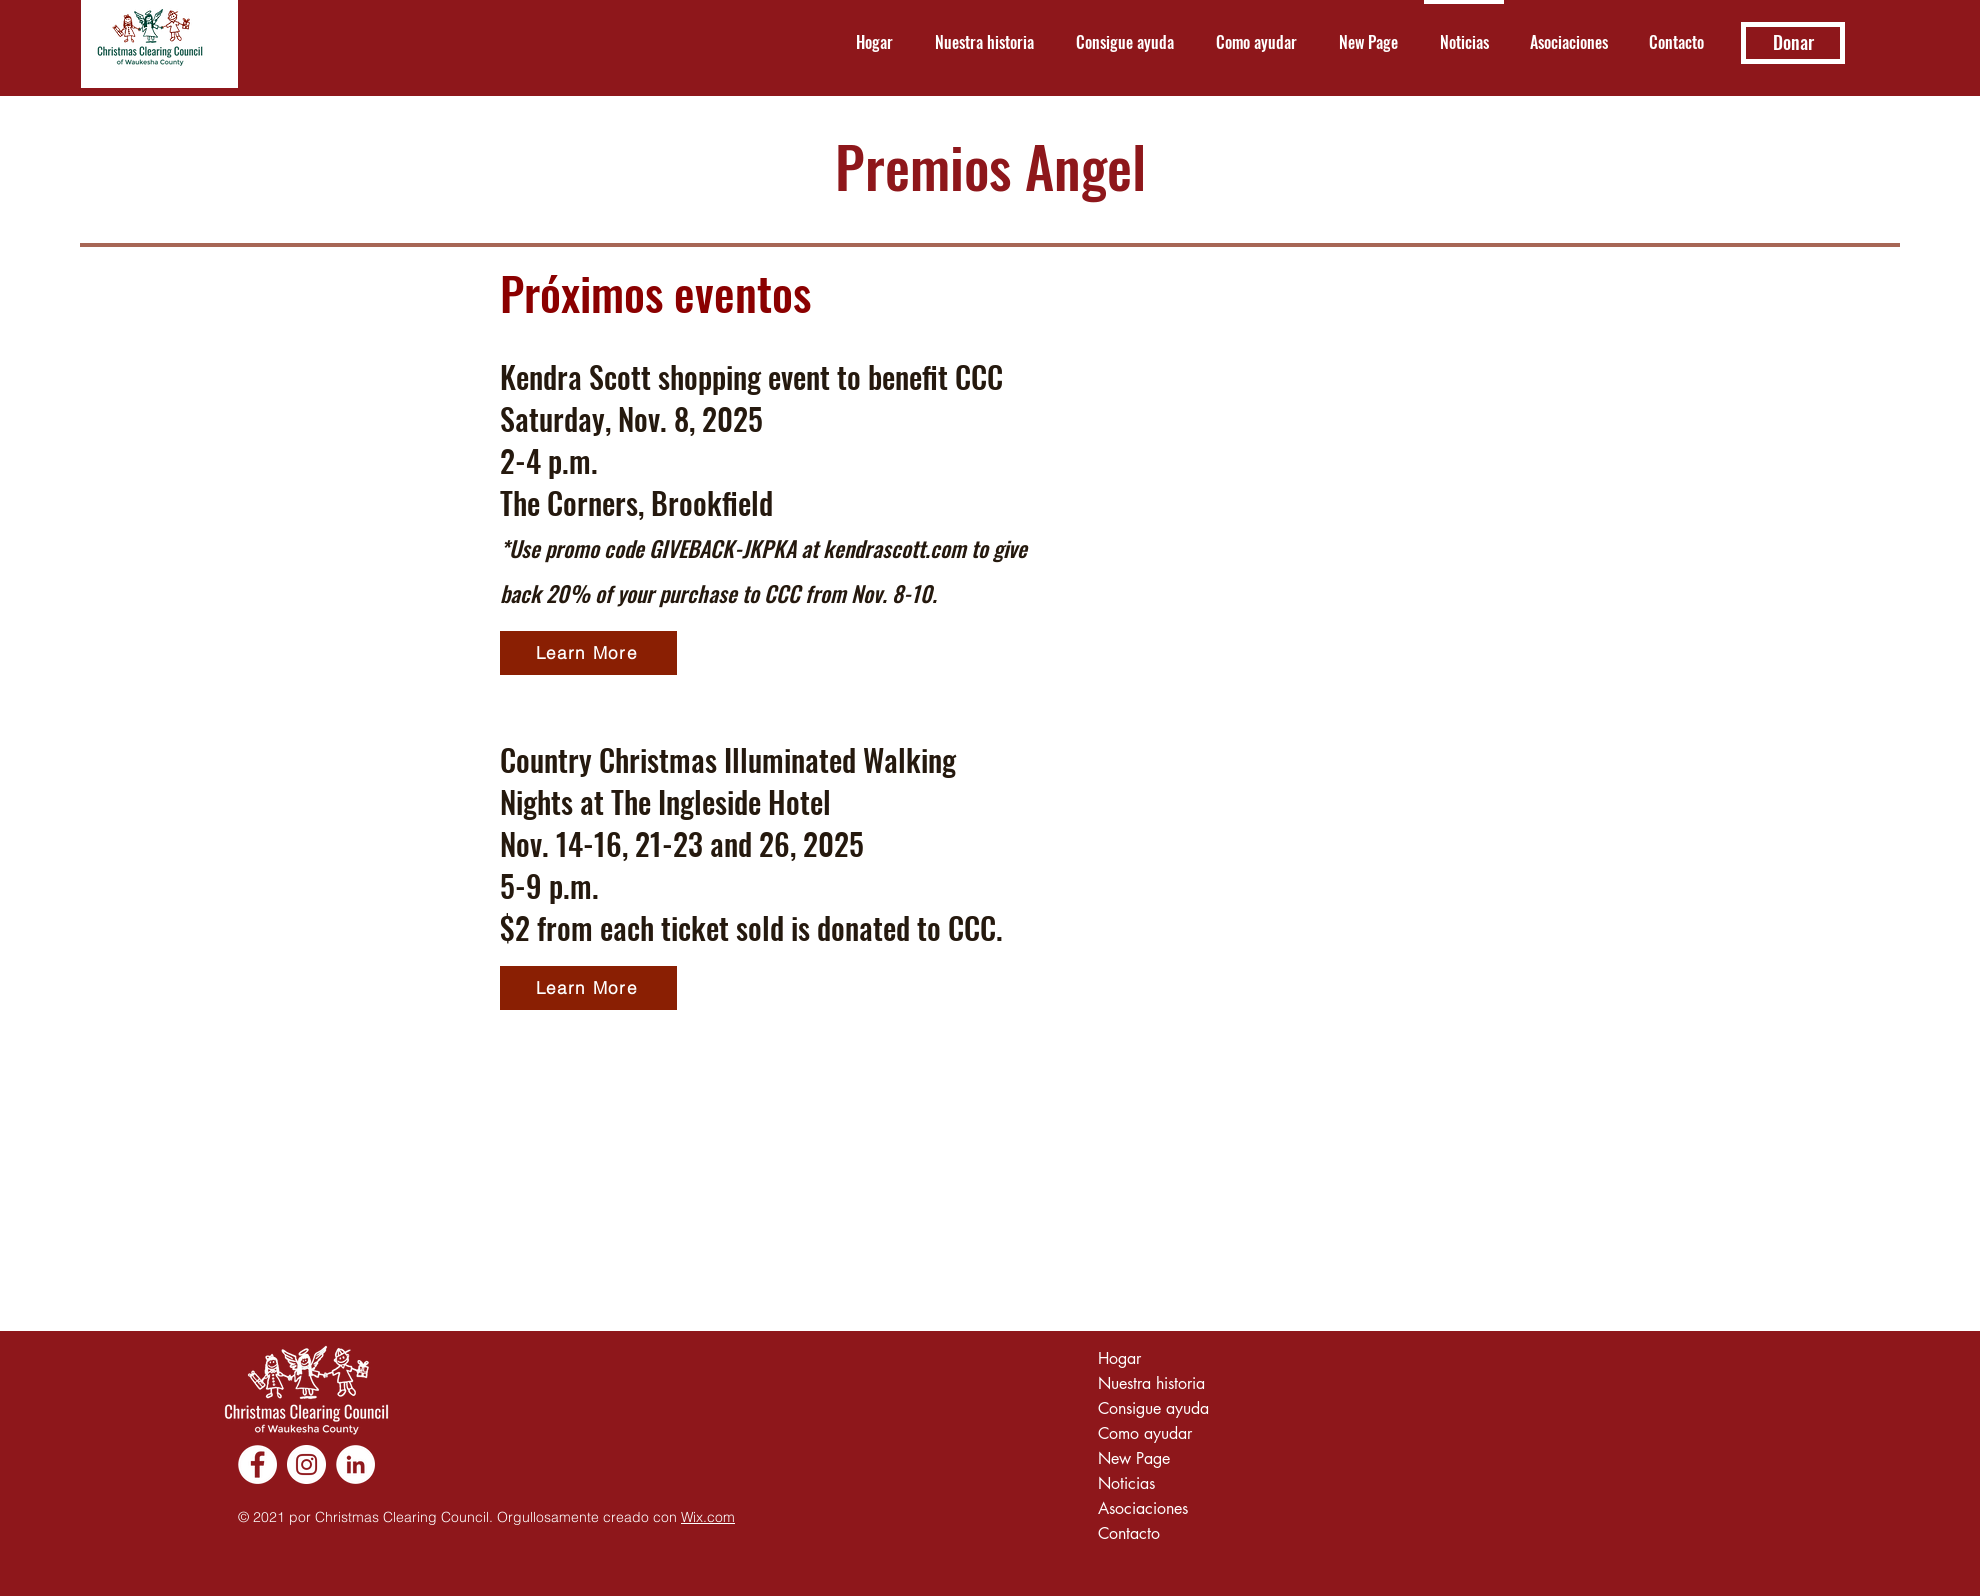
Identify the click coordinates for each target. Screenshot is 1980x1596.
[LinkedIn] (355, 1464)
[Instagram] (306, 1464)
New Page (1134, 1458)
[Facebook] (257, 1464)
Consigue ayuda (1153, 1408)
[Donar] (1793, 43)
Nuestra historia (1151, 1383)
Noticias (1126, 1483)
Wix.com (708, 1517)
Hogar (1119, 1358)
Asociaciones (1143, 1508)
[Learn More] (588, 653)
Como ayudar (1145, 1433)
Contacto (1129, 1533)
